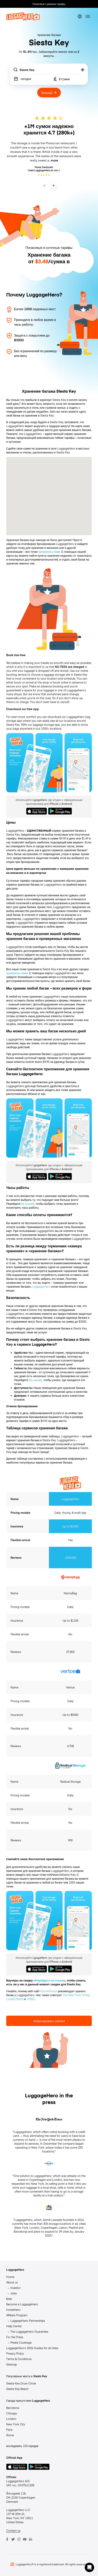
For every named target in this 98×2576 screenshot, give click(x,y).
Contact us (13, 2530)
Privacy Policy (15, 2353)
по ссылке (27, 1204)
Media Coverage (21, 2342)
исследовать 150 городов (22, 2446)
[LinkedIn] (30, 2539)
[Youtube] (24, 2539)
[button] (89, 2567)
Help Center (14, 2326)
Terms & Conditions (19, 2359)
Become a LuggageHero (22, 2304)
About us (12, 2282)
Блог (9, 2299)
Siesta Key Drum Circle (21, 2383)
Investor (15, 2288)
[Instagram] (19, 2539)
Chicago (11, 2413)
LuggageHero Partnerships (27, 2321)
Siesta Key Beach (17, 2389)
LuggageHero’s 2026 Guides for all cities (32, 2348)
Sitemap (11, 2364)
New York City (15, 2424)
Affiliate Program (16, 2315)
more (54, 160)
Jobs (13, 2293)
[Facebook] (7, 2539)
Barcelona (12, 2408)
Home (10, 2277)
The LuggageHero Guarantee (29, 2331)
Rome (10, 2435)
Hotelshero (13, 2310)
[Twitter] (13, 2539)
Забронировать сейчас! (49, 2021)
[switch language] (80, 16)
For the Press (14, 2337)
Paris (9, 2430)
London (11, 2419)
